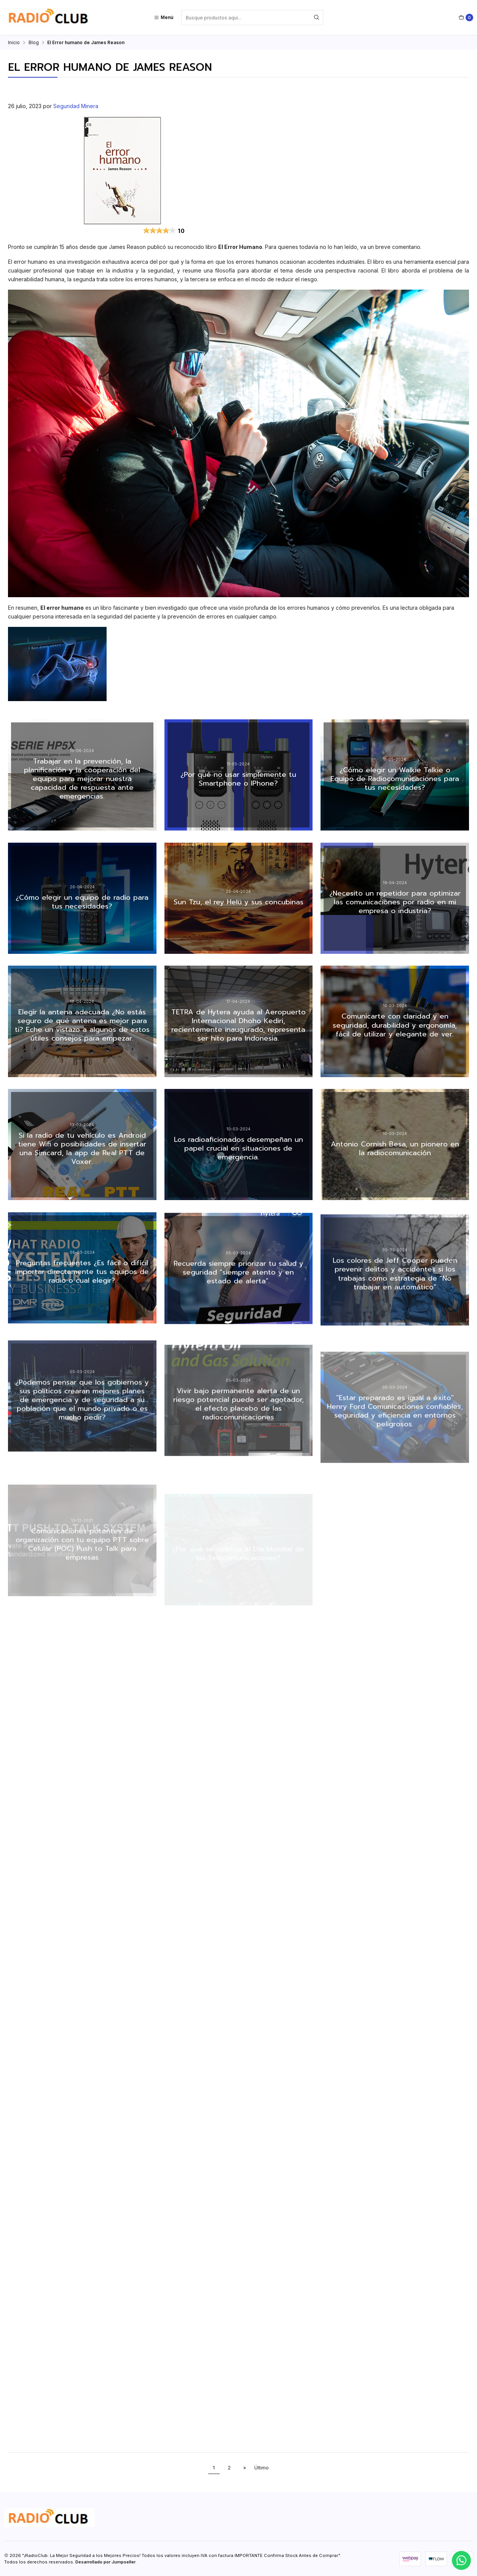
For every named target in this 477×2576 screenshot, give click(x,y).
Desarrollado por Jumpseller (105, 2562)
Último (261, 2468)
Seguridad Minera (75, 106)
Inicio (14, 42)
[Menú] (163, 17)
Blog (34, 42)
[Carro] (466, 17)
